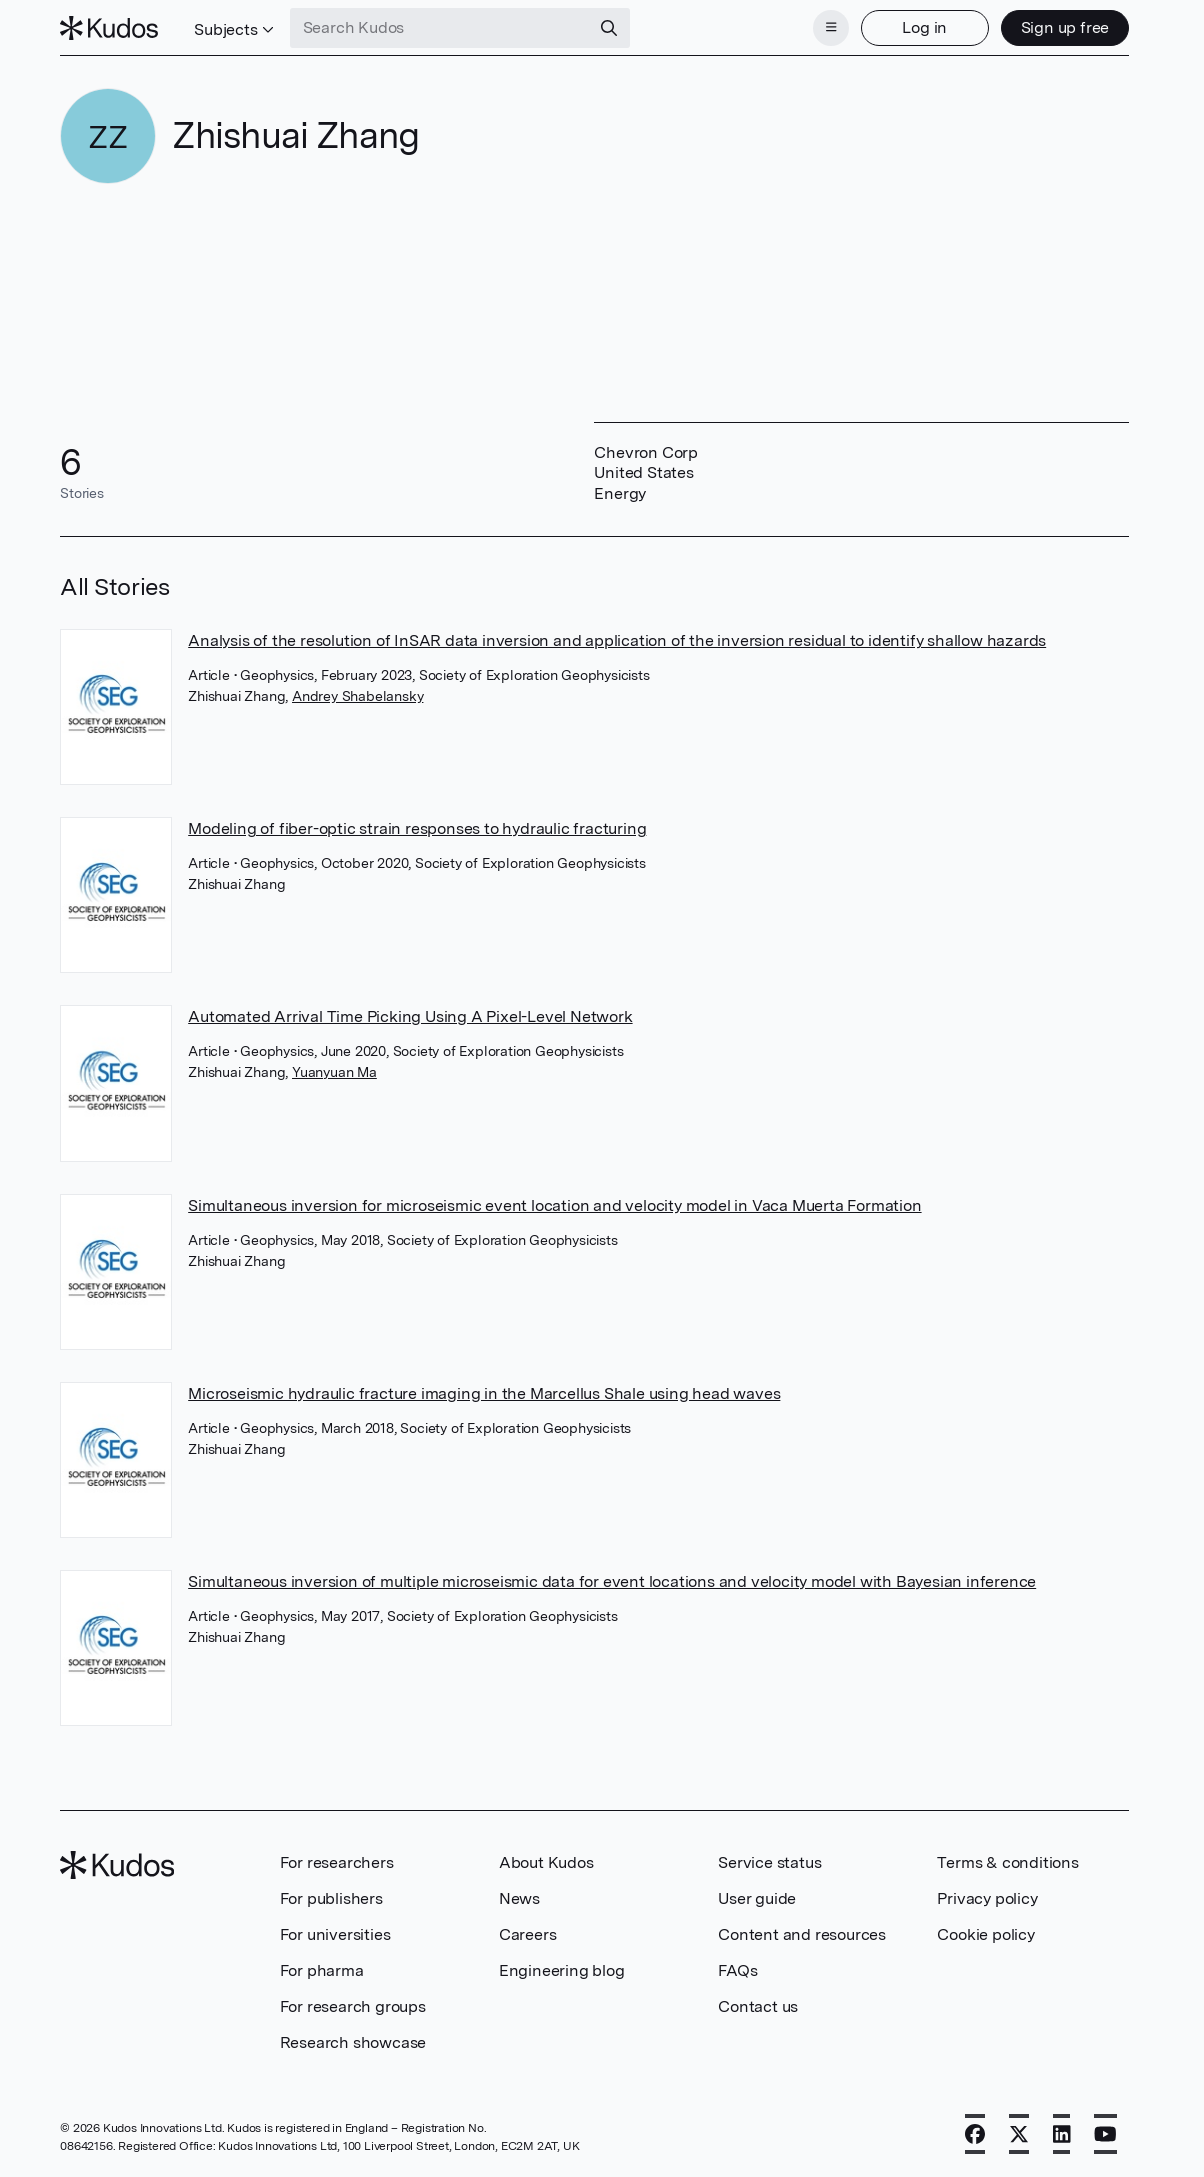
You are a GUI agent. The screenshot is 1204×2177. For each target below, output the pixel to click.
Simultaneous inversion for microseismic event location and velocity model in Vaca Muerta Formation (554, 1205)
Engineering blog (562, 1970)
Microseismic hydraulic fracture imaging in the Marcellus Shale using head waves (484, 1393)
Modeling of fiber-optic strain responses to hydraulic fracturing (417, 828)
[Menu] (831, 28)
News (519, 1898)
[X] (1019, 2134)
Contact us (758, 2006)
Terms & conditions (1007, 1862)
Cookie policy (985, 1934)
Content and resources (802, 1934)
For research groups (353, 2006)
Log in (924, 27)
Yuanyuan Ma (334, 1072)
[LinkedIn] (1062, 2134)
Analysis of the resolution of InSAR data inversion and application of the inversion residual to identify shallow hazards (617, 640)
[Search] (609, 28)
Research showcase (353, 2042)
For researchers (337, 1862)
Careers (528, 1934)
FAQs (737, 1970)
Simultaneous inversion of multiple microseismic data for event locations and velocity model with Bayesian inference (612, 1581)
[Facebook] (975, 2134)
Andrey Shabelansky (357, 696)
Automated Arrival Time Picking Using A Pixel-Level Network (410, 1016)
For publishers (331, 1898)
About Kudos (546, 1862)
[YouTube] (1105, 2134)
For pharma (322, 1970)
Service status (769, 1862)
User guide (757, 1898)
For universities (335, 1934)
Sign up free (1065, 27)
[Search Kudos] (440, 28)
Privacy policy (987, 1898)
